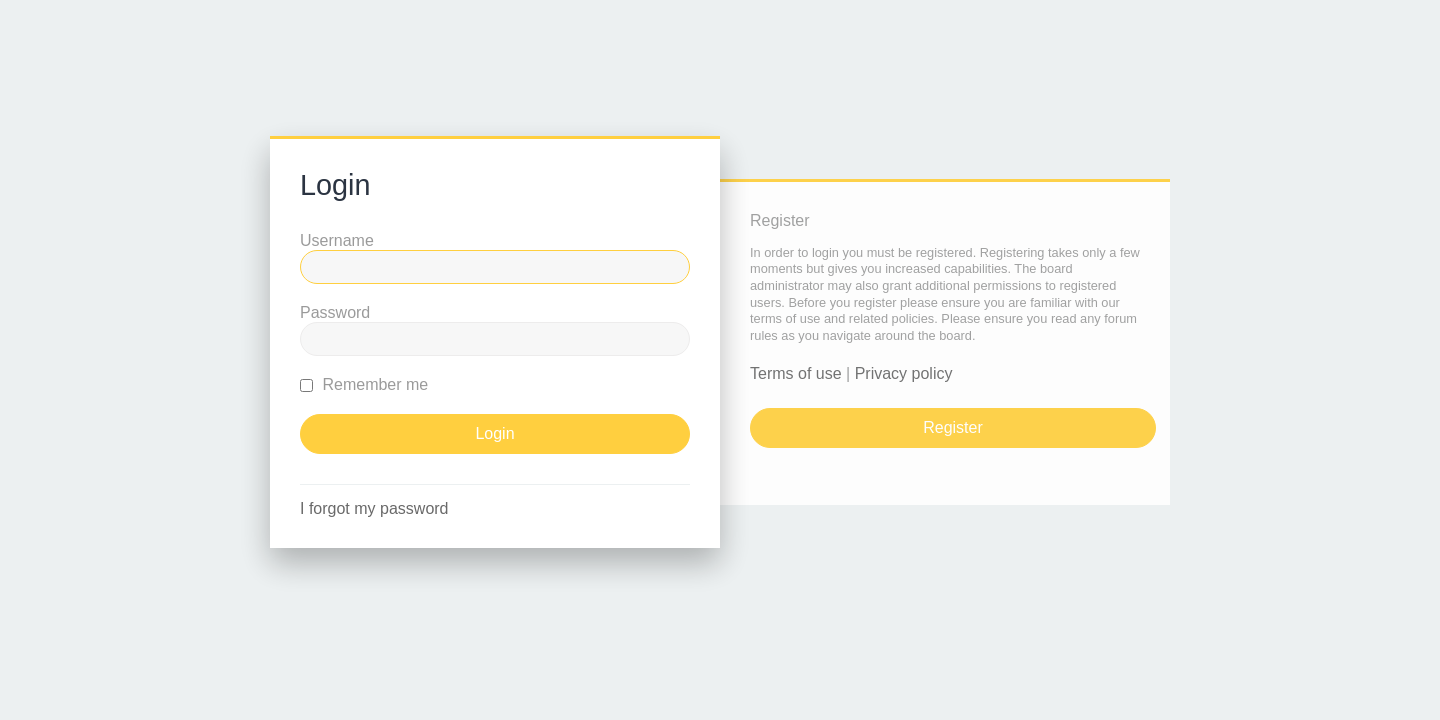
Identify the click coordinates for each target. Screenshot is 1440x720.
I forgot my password (374, 508)
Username (337, 240)
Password (335, 312)
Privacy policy (904, 373)
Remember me (364, 384)
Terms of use (796, 373)
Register (953, 427)
